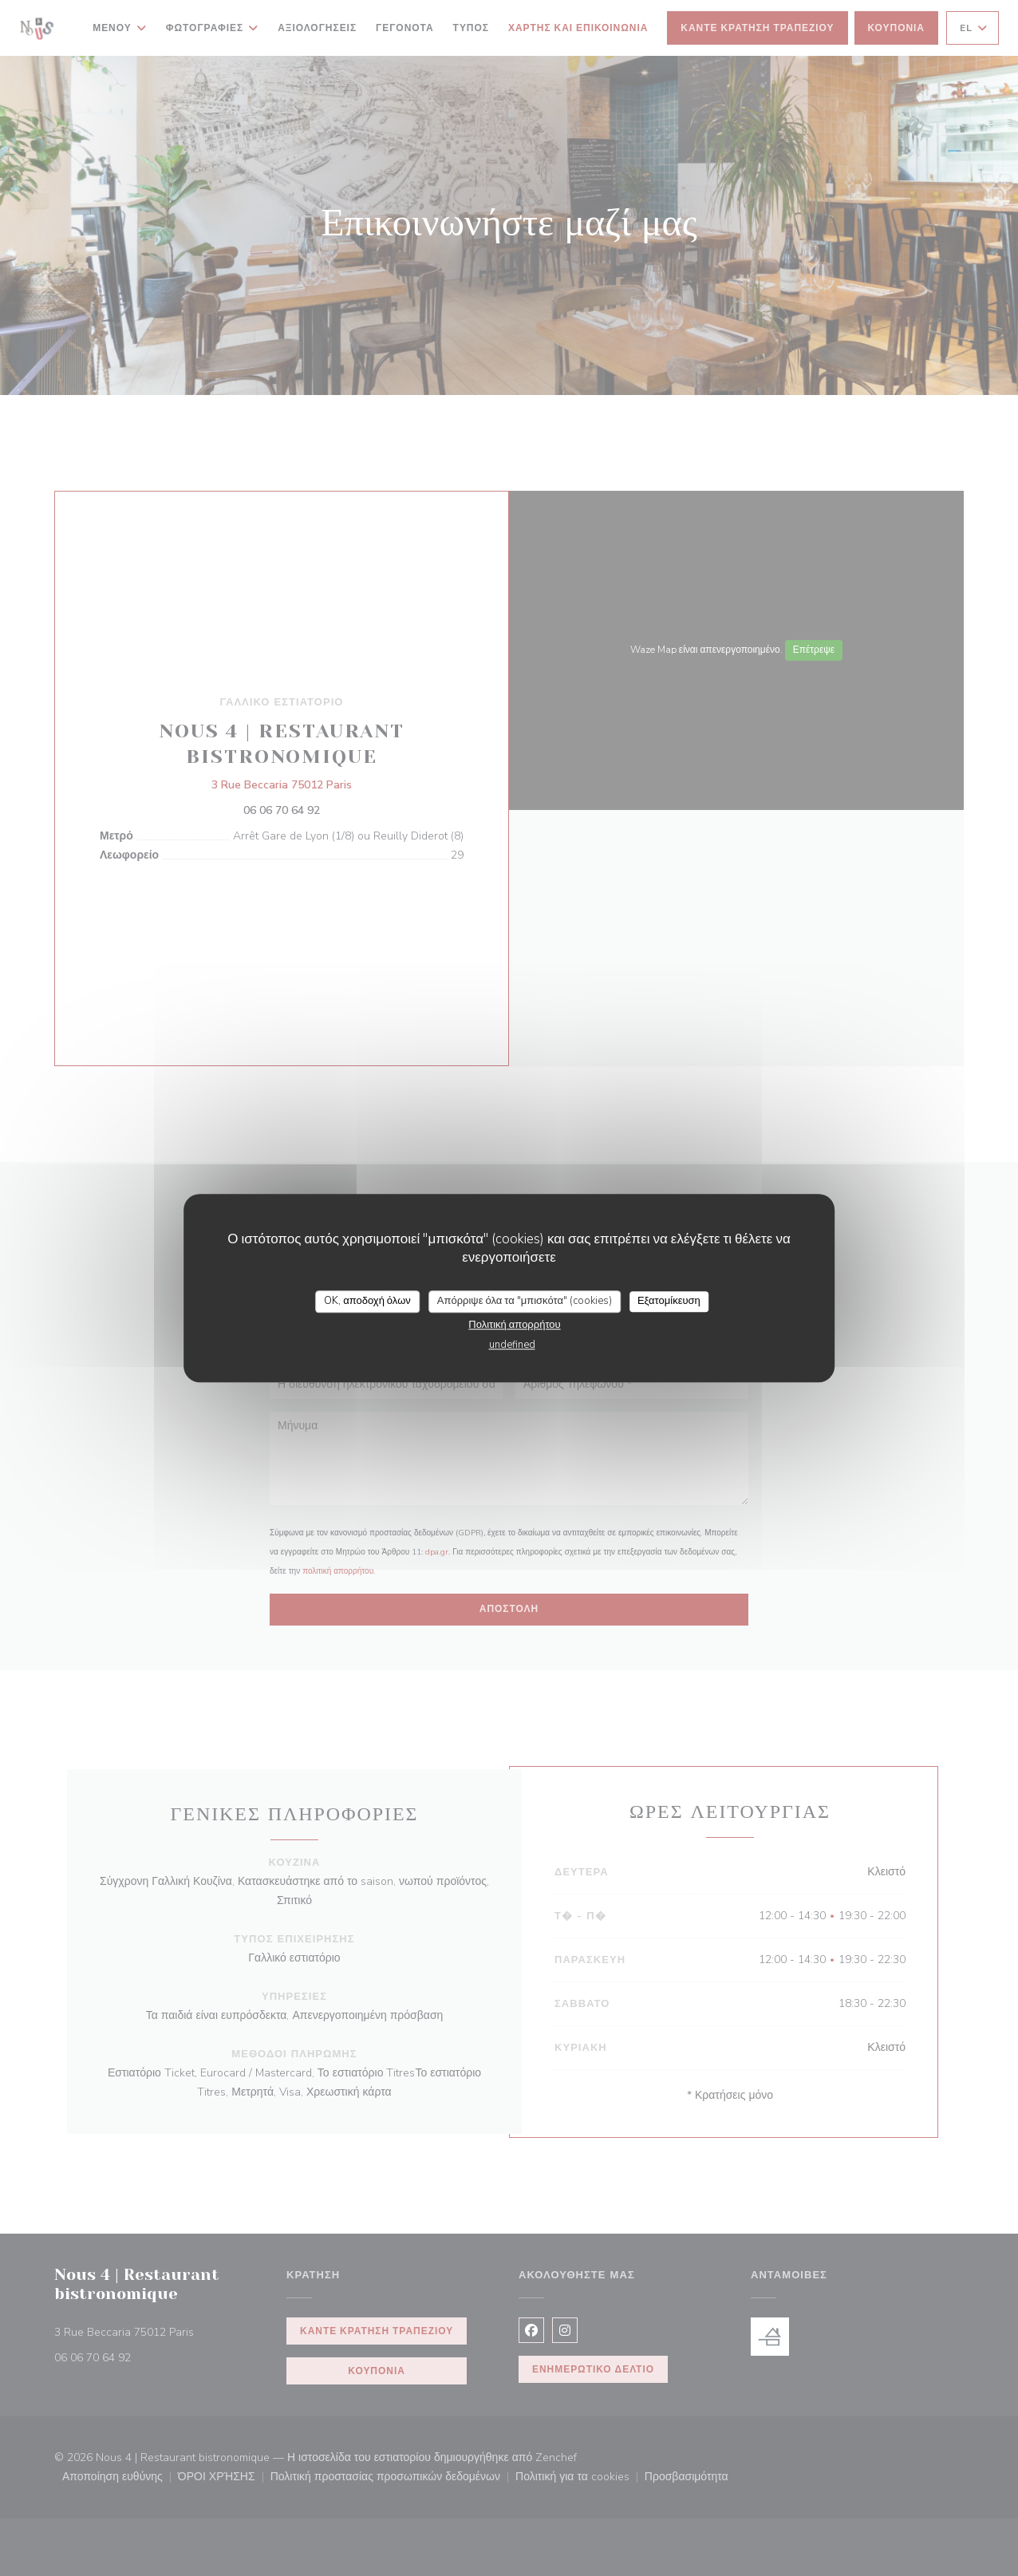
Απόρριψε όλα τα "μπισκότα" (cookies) (524, 1301)
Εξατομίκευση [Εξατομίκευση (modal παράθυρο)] (668, 1301)
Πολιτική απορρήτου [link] (514, 1325)
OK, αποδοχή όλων (367, 1301)
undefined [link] (512, 1344)
